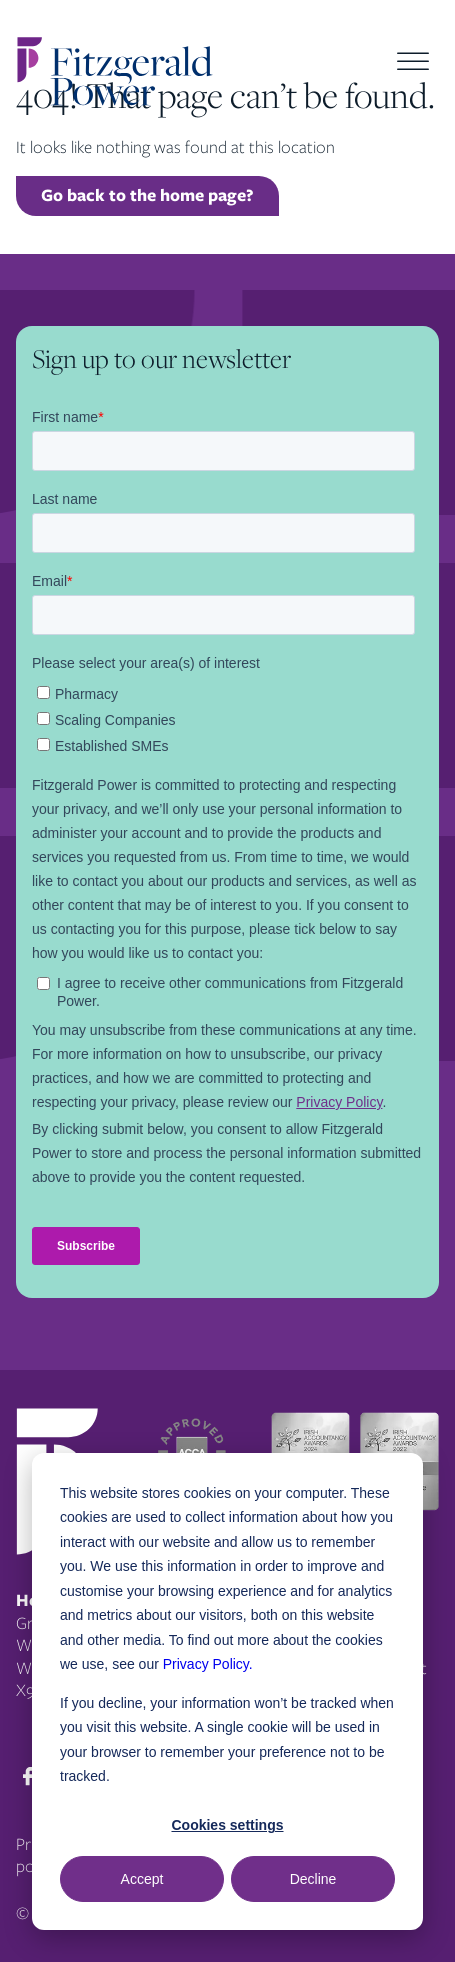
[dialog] (227, 1691)
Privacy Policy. (208, 1664)
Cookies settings (227, 1825)
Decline (313, 1879)
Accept (142, 1879)
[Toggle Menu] (413, 61)
